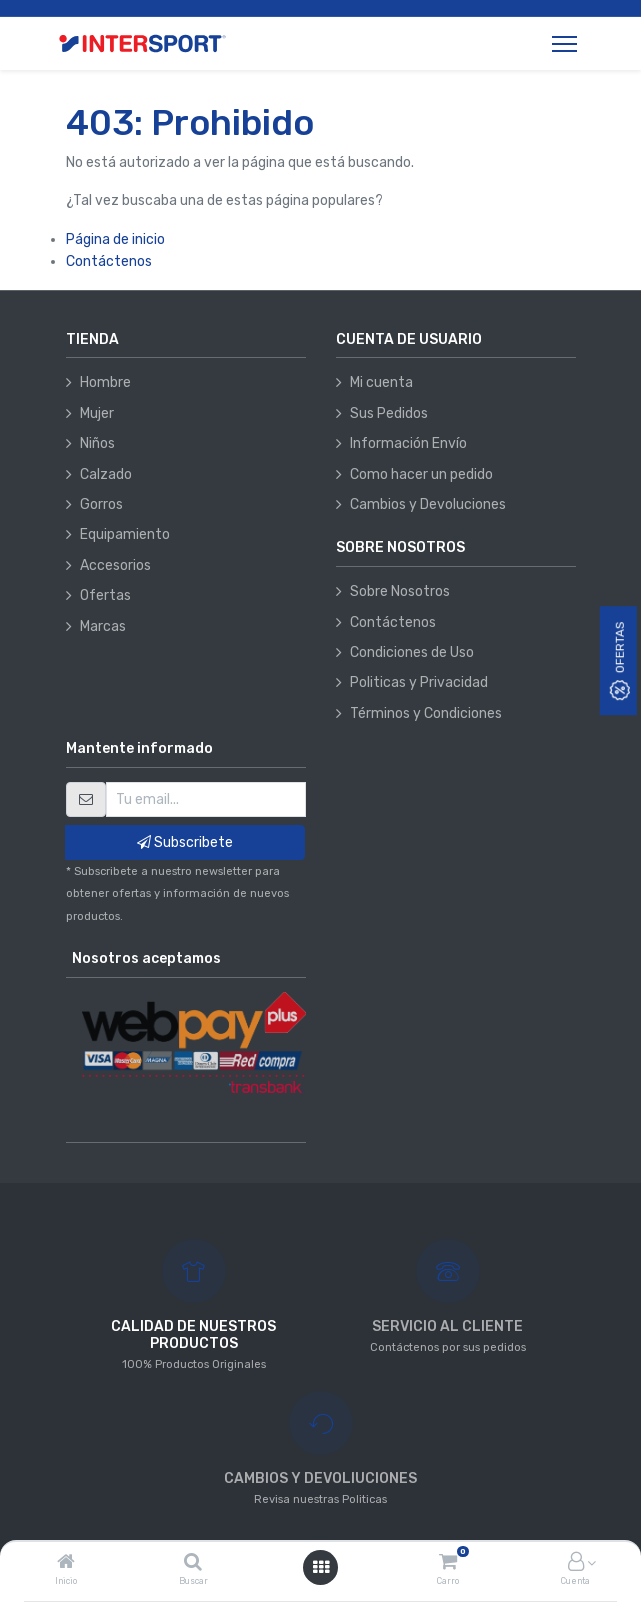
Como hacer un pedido (421, 474)
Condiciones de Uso (412, 652)
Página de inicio (115, 239)
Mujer (97, 413)
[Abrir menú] (321, 1567)
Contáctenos (109, 261)
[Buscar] (193, 1563)
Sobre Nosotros (400, 591)
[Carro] (448, 1563)
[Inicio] (66, 1563)
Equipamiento (125, 534)
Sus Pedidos (389, 413)
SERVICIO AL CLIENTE (447, 1326)
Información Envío (408, 443)
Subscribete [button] (185, 842)
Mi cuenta (381, 382)
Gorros (101, 504)
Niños (97, 443)
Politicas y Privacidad (419, 682)
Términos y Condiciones (426, 713)
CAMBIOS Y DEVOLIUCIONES (320, 1478)
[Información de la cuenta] (576, 1563)
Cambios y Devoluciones (428, 504)
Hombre (105, 382)
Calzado (106, 474)
